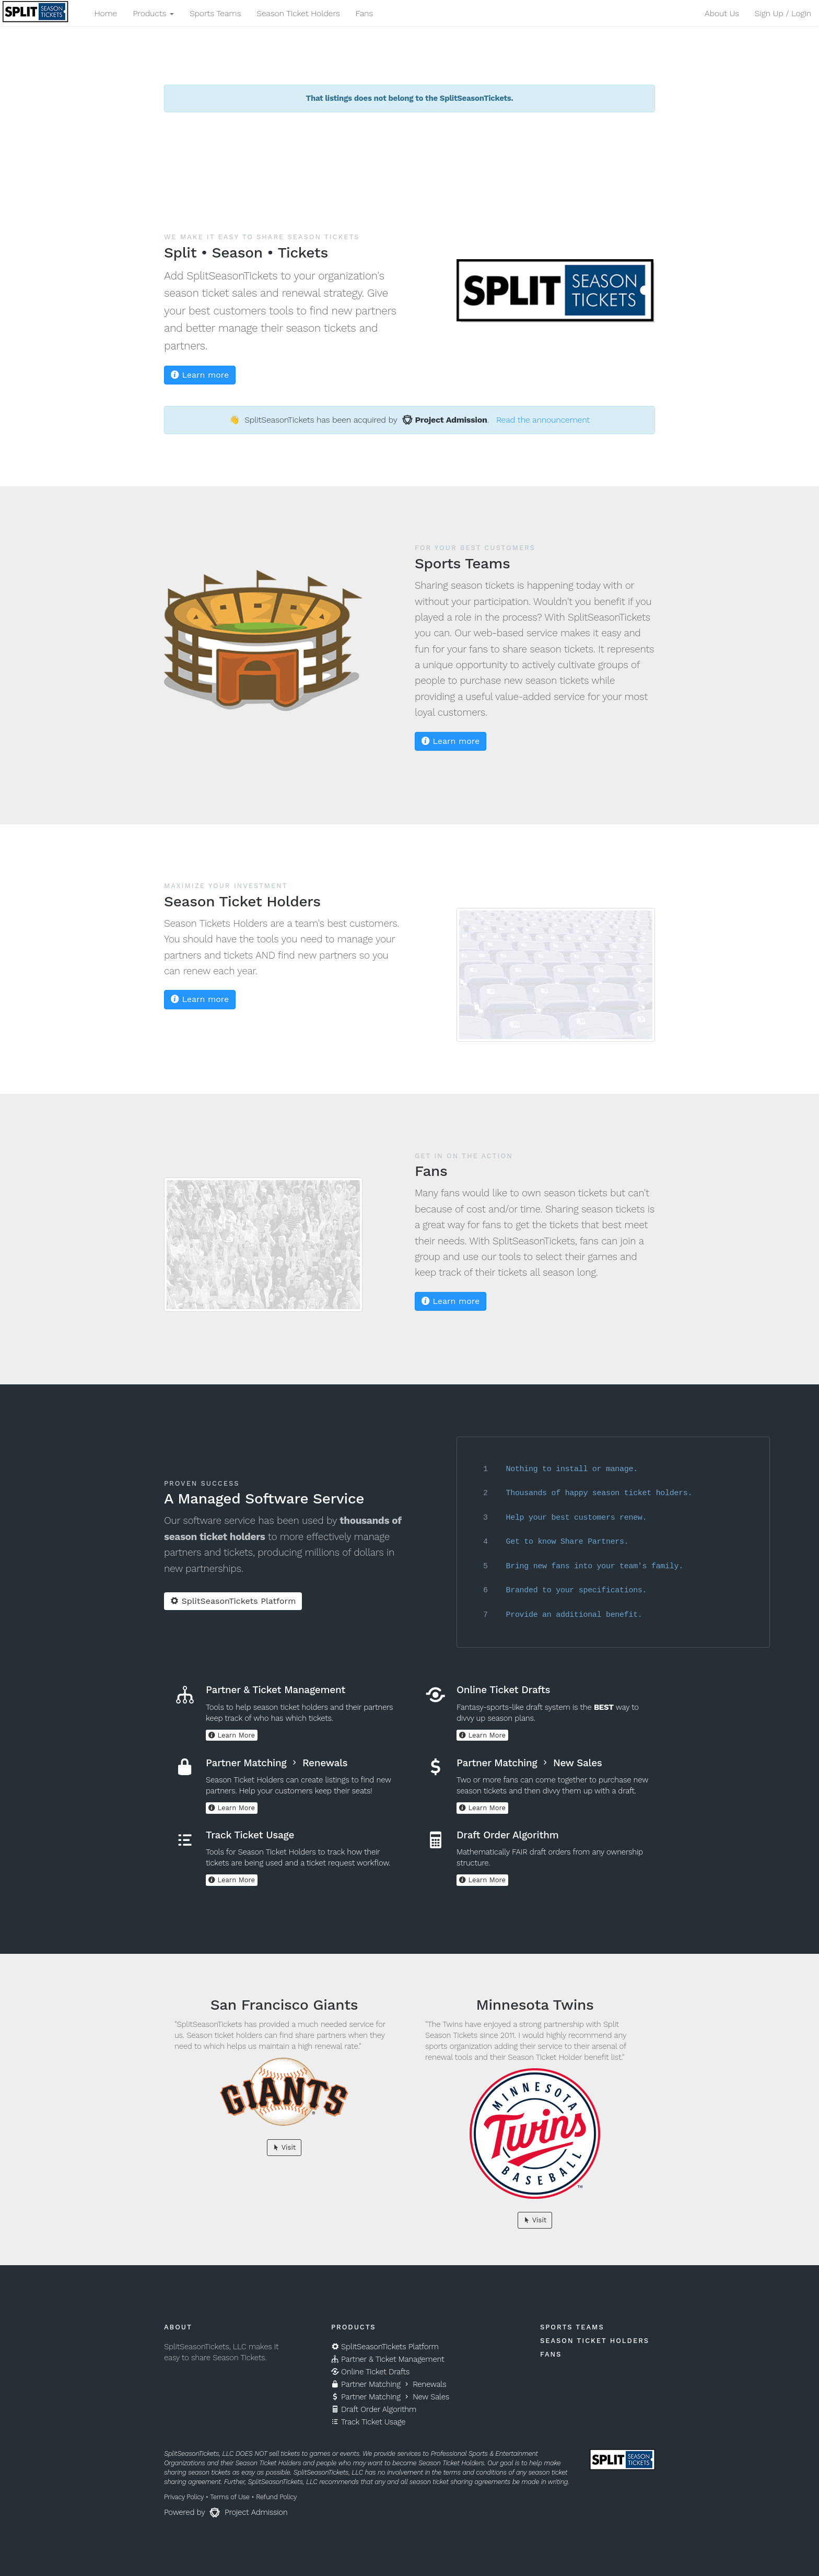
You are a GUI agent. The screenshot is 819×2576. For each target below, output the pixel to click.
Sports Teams (215, 13)
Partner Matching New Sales (390, 2397)
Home (105, 13)
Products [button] (153, 13)
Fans (364, 13)
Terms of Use (229, 2497)
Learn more (200, 375)
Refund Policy (276, 2497)
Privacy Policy (184, 2497)
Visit (284, 2147)
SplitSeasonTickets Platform (233, 1601)
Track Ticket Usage (368, 2422)
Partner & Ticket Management (387, 2359)
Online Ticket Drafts (370, 2371)
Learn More (231, 1735)
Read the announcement (543, 420)
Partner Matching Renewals (388, 2384)
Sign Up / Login (783, 13)
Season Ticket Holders (298, 13)
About (178, 2327)
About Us (722, 13)
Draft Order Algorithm (373, 2409)
